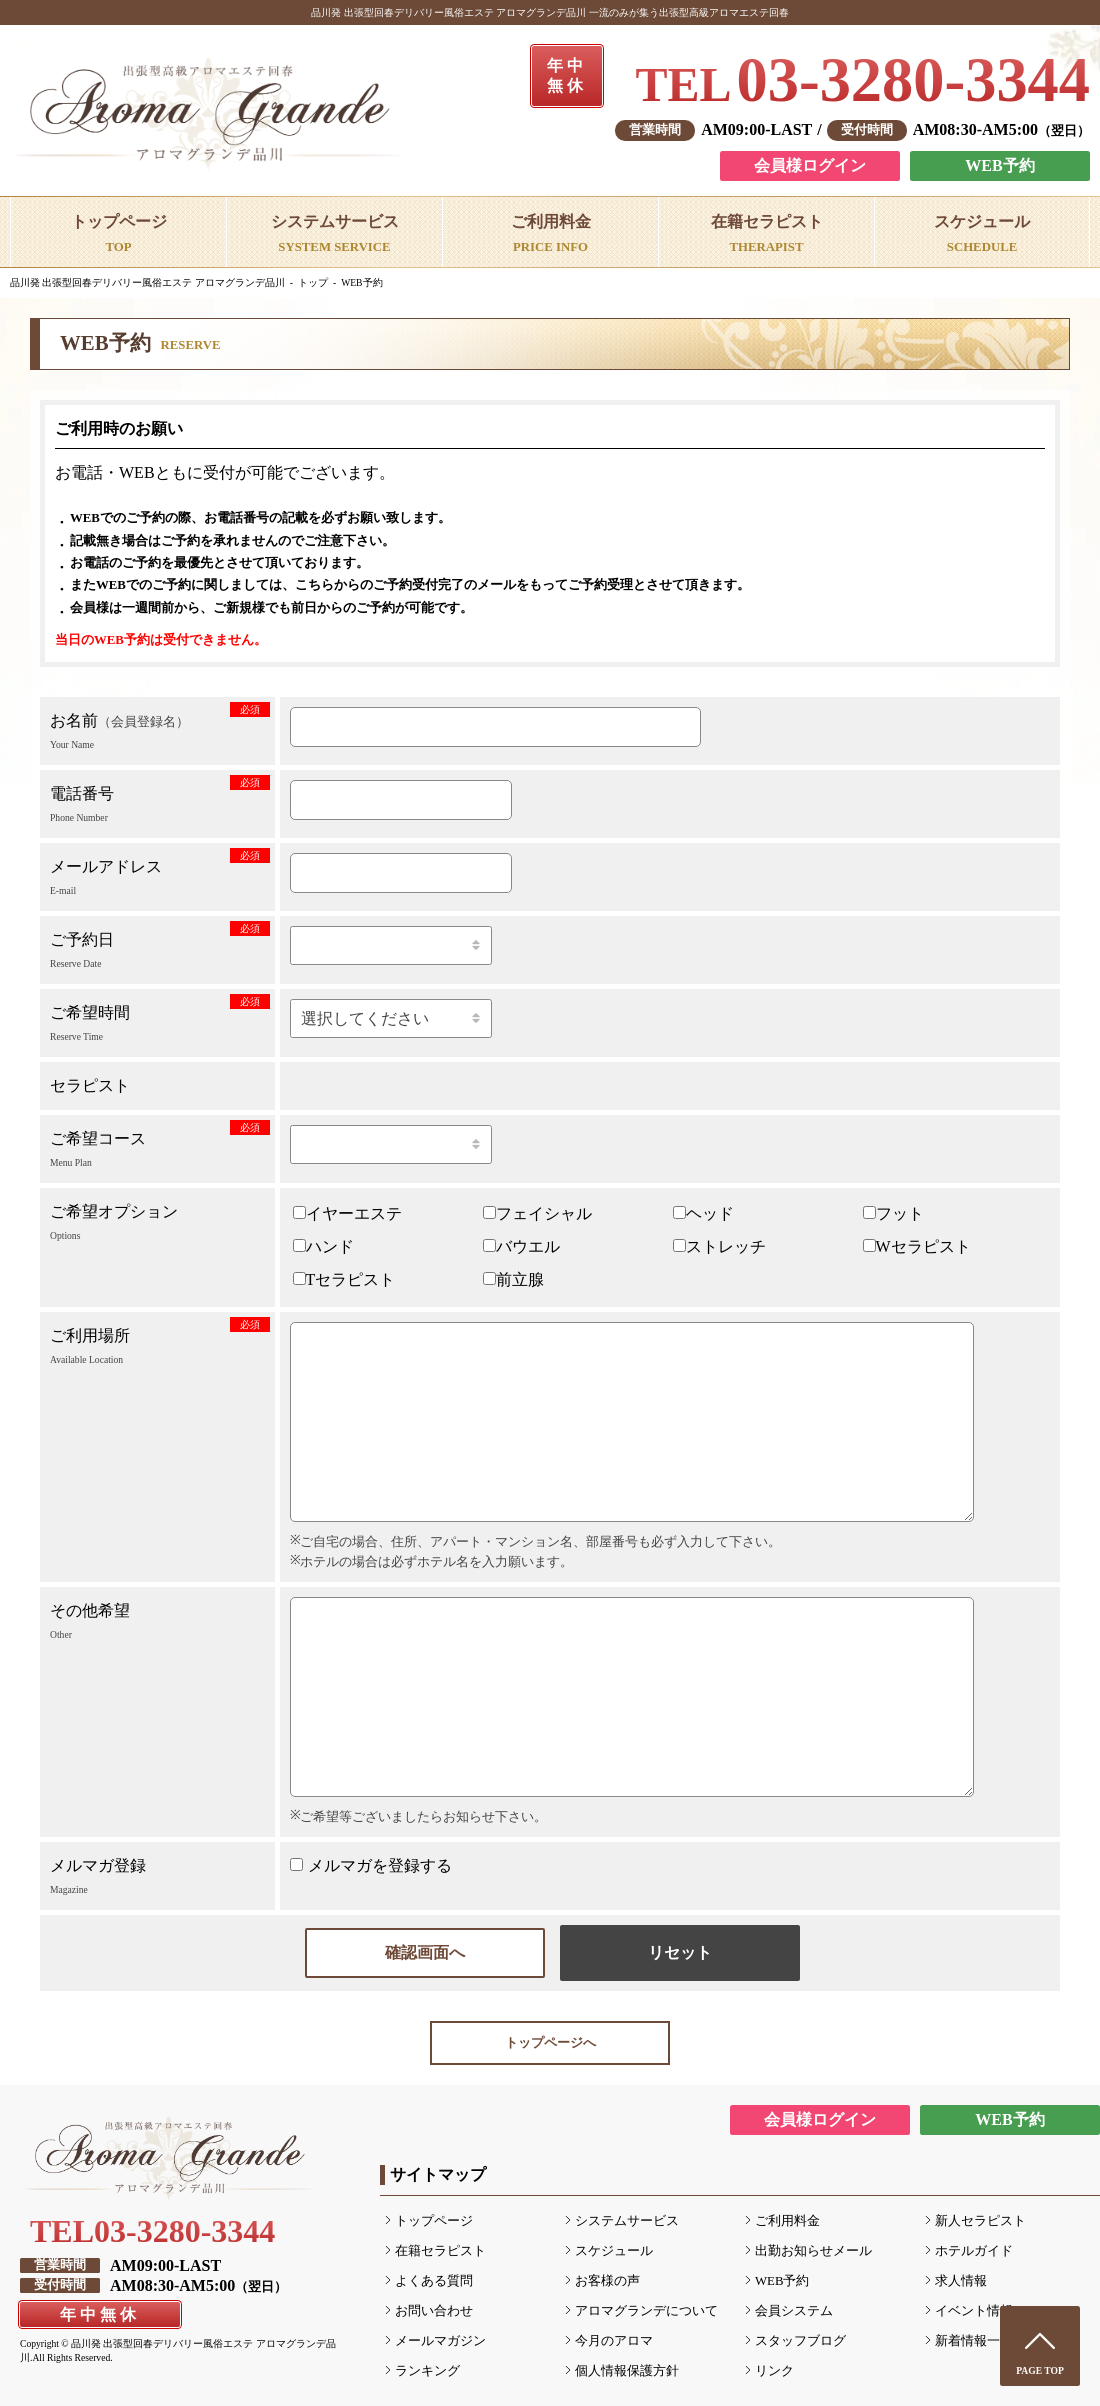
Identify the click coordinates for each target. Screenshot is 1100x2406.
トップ (313, 282)
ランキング (427, 2371)
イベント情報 (974, 2311)
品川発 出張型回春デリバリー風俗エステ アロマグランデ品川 (147, 282)
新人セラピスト (980, 2221)
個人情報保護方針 (627, 2371)
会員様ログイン (810, 165)
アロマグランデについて (646, 2311)
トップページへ (550, 2043)
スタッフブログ (800, 2341)
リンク (774, 2371)
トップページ (434, 2221)
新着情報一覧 (974, 2341)
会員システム (794, 2311)
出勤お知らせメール (813, 2251)
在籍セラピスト (440, 2251)
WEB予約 (999, 165)
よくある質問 (434, 2281)
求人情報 (961, 2281)
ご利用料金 (787, 2221)
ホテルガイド (974, 2251)
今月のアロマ (614, 2341)
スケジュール (614, 2251)
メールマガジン (440, 2341)
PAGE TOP (1040, 2370)
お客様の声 (607, 2281)
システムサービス (627, 2221)
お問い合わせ (434, 2311)
